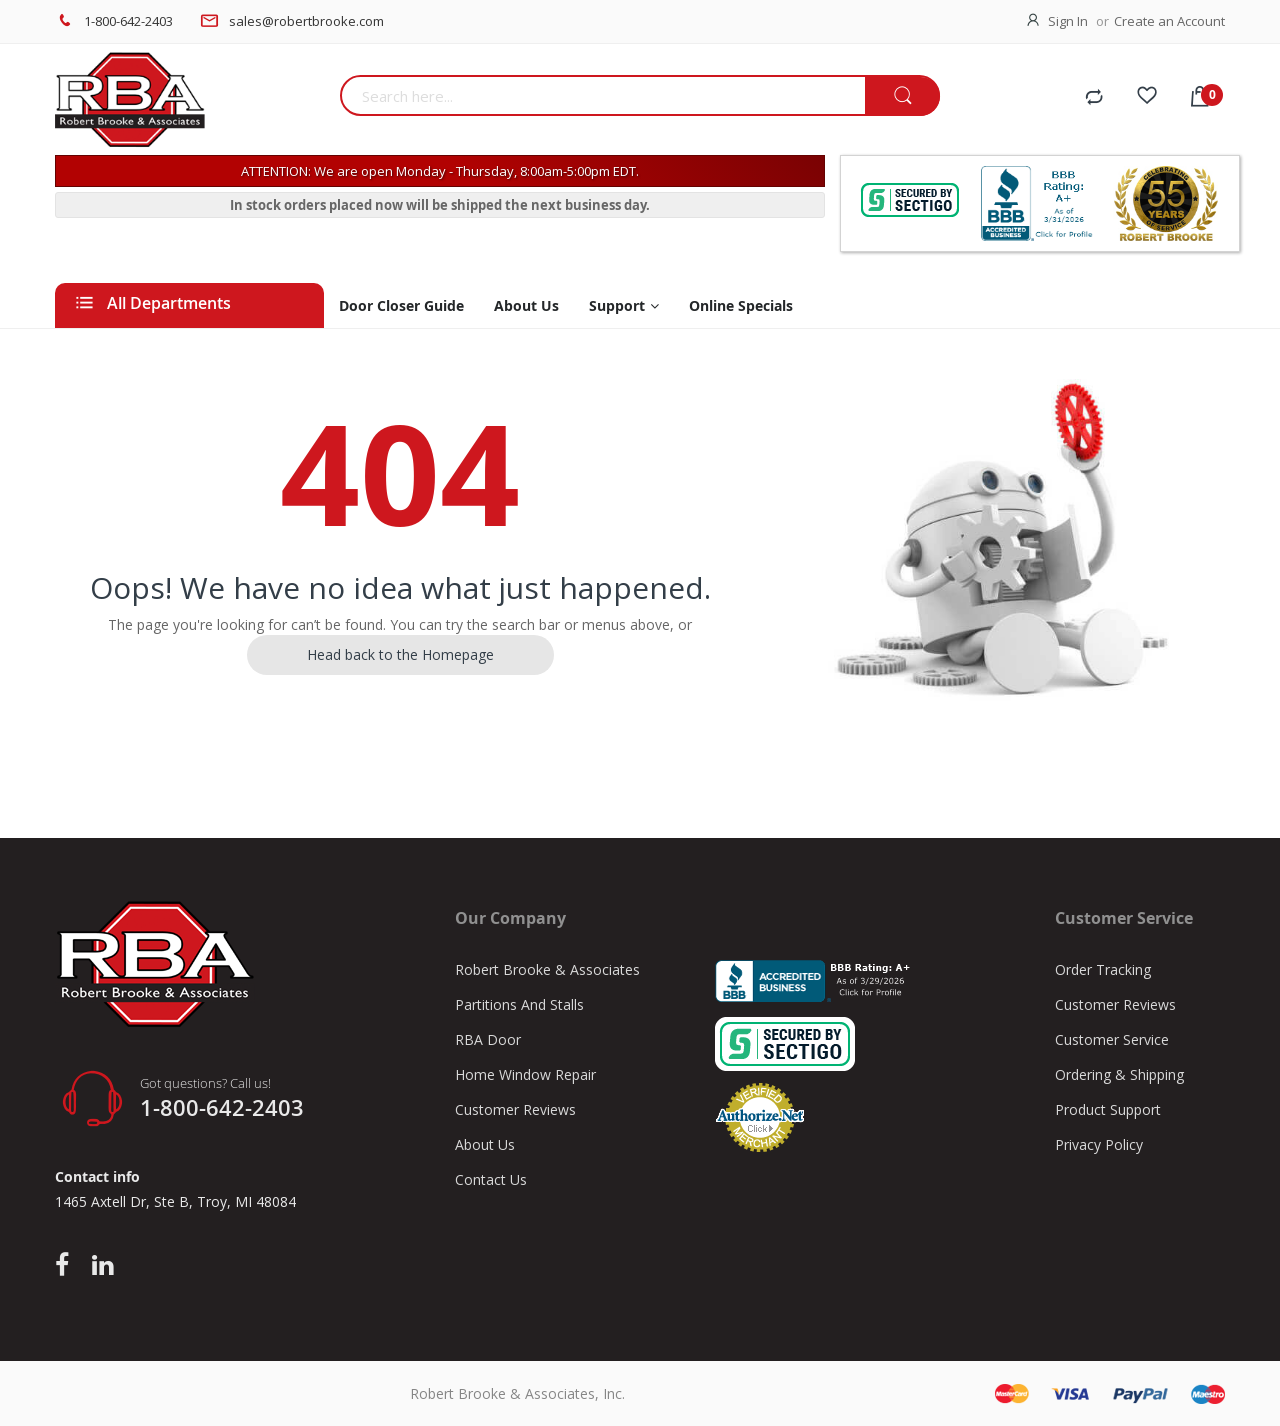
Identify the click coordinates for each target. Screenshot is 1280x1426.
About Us (485, 1144)
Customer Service (1112, 1039)
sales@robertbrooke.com (306, 21)
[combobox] (602, 95)
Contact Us (491, 1179)
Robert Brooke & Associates (547, 969)
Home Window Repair (525, 1074)
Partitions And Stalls (519, 1004)
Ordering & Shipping (1119, 1074)
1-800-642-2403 (128, 21)
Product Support (1108, 1109)
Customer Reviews (515, 1109)
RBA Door (488, 1039)
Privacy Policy (1099, 1144)
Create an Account (1169, 21)
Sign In (1068, 21)
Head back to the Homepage (400, 654)
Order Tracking (1103, 969)
